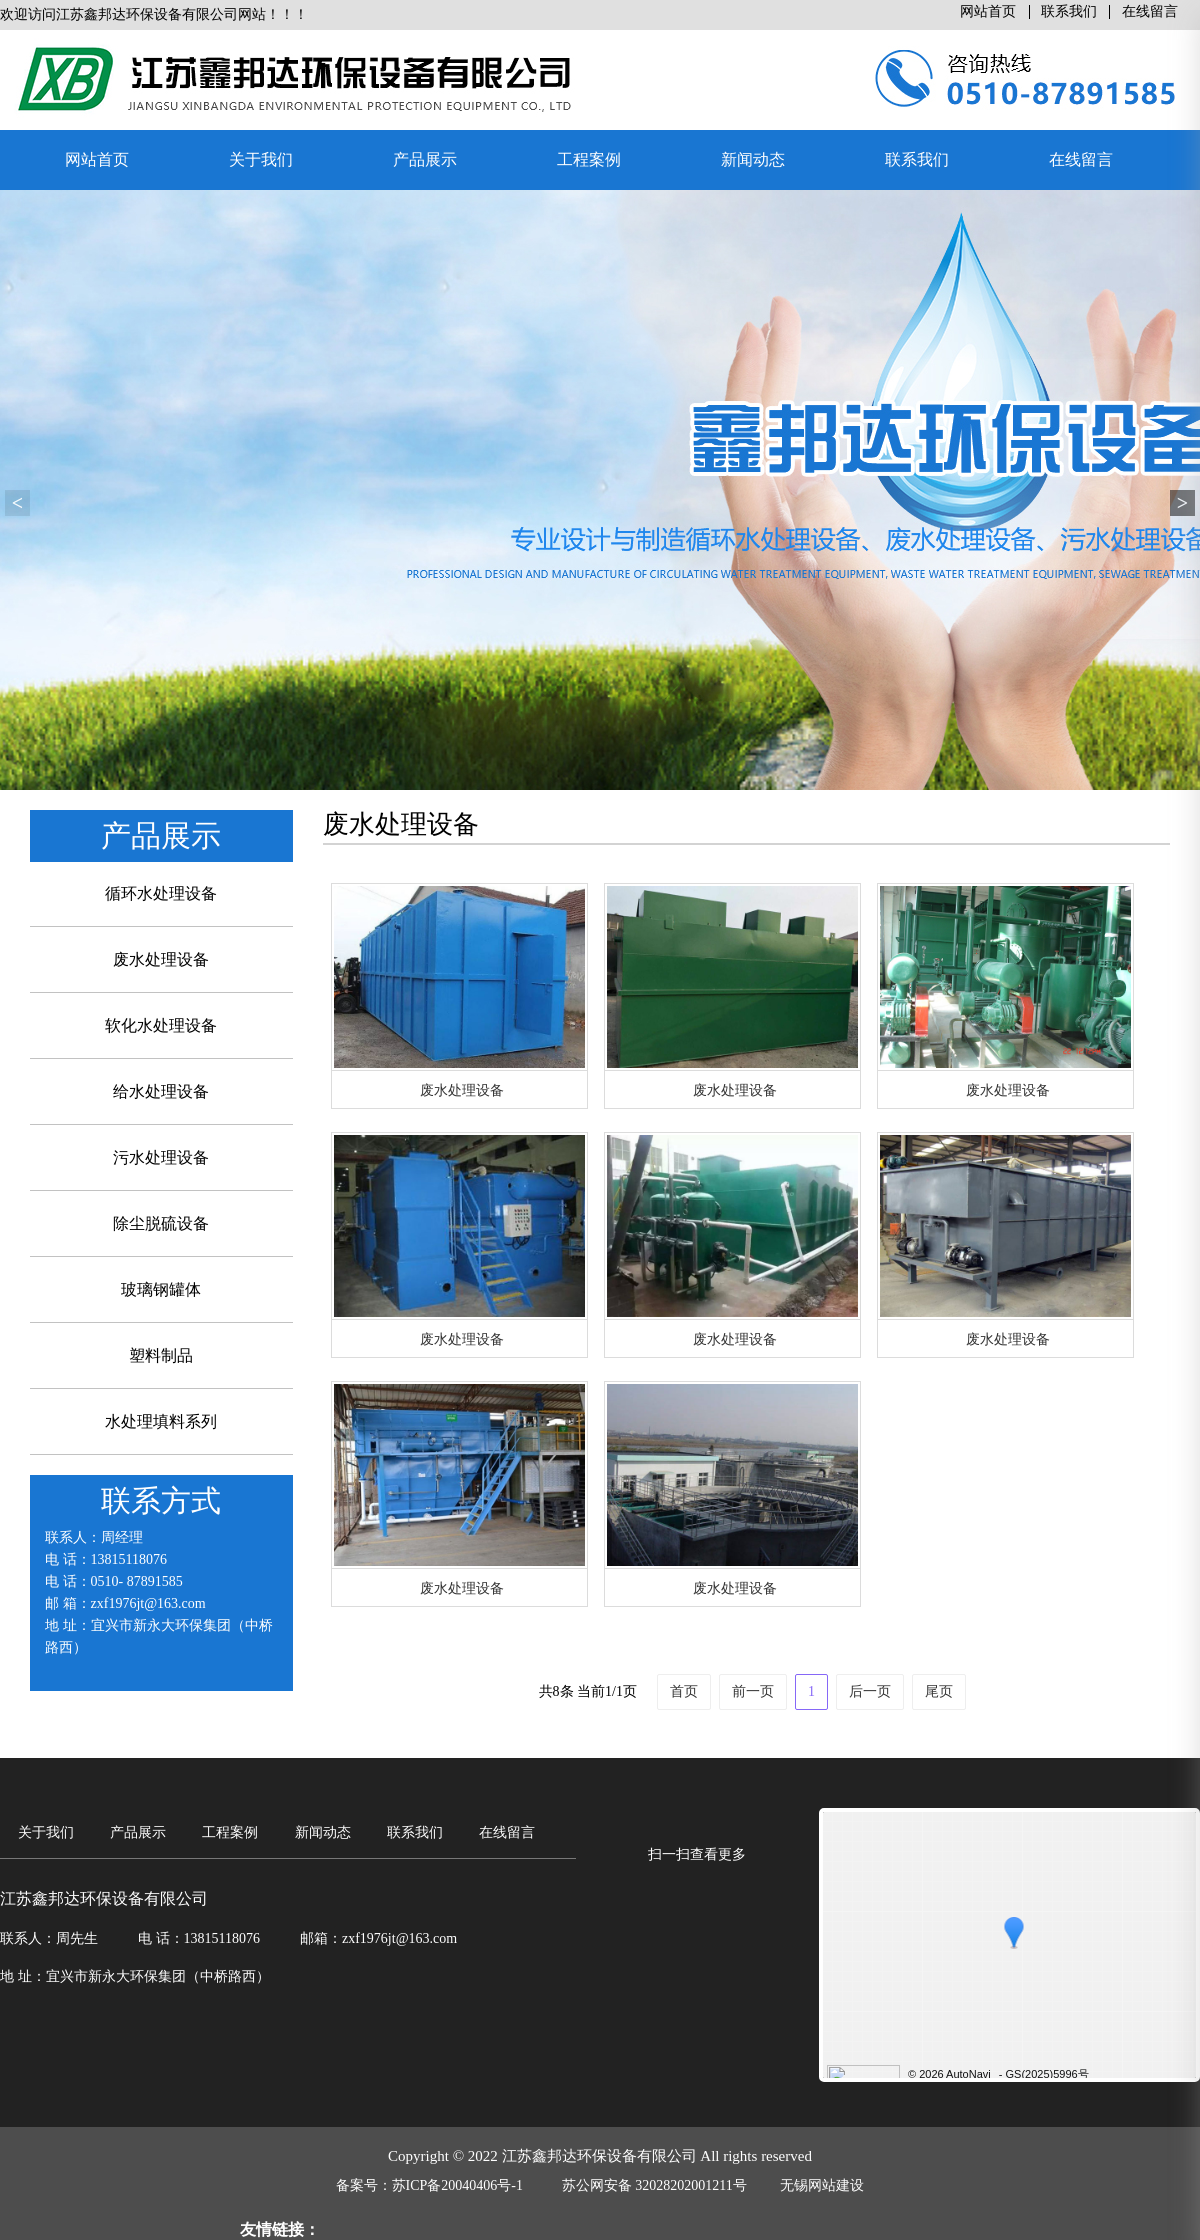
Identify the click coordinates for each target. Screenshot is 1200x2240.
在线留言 (1150, 11)
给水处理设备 (161, 1091)
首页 (684, 1691)
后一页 (870, 1691)
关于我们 (261, 159)
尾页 (939, 1691)
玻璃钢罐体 (161, 1289)
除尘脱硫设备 (161, 1223)
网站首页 (988, 11)
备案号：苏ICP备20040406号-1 (429, 2185)
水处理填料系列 (161, 1421)
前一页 (753, 1691)
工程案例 (589, 159)
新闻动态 (753, 159)
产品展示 (425, 159)
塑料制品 (161, 1355)
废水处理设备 (161, 959)
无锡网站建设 (822, 2185)
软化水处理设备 (161, 1025)
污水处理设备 (161, 1157)
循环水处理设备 (161, 893)
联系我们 (1069, 11)
